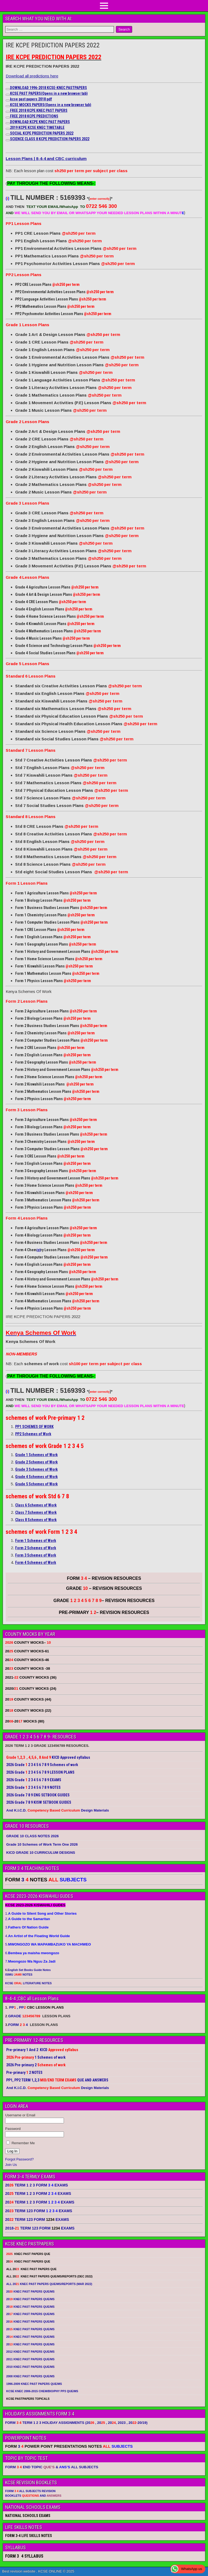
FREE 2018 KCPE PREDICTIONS (34, 116)
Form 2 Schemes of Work (35, 1548)
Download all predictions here (32, 76)
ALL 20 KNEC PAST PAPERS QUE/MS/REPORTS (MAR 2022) (49, 2284)
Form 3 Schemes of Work (35, 1555)
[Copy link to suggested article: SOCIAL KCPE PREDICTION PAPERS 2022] (8, 134)
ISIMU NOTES (18, 1974)
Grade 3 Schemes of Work (36, 1469)
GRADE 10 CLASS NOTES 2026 (32, 1836)
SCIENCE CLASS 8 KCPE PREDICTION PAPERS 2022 (49, 139)
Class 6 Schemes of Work (36, 1505)
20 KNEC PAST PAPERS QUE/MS (30, 2291)
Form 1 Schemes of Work (35, 1540)
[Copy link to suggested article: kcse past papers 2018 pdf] (8, 100)
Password (13, 2129)
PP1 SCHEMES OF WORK (34, 1426)
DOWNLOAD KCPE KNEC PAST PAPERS (40, 122)
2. (27, 1919)
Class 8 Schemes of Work (36, 1520)
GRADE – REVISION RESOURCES (104, 1600)
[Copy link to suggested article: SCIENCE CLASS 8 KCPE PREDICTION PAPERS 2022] (8, 140)
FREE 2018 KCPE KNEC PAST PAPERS (38, 110)
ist (39, 1250)
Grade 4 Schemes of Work (36, 1477)
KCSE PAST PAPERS (49, 93)
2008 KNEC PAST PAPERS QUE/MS (30, 2376)
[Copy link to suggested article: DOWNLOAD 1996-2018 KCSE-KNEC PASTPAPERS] (8, 89)
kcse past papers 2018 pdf (31, 99)
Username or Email (20, 2115)
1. (41, 1913)
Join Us (11, 2165)
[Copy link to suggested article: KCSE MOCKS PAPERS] (8, 106)
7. (30, 1961)
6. (32, 1953)
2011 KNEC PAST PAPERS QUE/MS (30, 2359)
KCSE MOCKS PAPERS (50, 105)
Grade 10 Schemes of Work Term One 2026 (42, 1844)
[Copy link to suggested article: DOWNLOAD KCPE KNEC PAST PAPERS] (8, 123)
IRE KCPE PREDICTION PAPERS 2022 (53, 45)
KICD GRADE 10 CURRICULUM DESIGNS (40, 1853)
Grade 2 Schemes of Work (36, 1462)
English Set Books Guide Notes (29, 1970)
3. (26, 1927)
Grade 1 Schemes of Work (36, 1455)
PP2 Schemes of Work (33, 1434)
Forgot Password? (19, 2159)
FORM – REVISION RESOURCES (104, 1578)
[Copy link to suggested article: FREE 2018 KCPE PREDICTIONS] (8, 117)
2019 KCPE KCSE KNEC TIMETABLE (37, 127)
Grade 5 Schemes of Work (36, 1484)
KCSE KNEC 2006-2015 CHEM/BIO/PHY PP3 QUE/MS (42, 2391)
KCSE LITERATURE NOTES (28, 1983)
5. (48, 1944)
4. (37, 1936)
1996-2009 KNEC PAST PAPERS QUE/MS (34, 2383)
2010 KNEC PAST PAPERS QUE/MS (30, 2366)
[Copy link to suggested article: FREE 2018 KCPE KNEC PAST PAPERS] (8, 112)
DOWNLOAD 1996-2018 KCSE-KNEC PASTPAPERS (48, 88)
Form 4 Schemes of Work (35, 1562)
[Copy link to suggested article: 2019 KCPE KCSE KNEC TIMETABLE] (8, 129)
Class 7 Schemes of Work (36, 1512)
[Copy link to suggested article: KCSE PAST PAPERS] (8, 95)
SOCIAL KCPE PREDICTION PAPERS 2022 (41, 133)
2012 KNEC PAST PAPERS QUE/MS (30, 2351)
